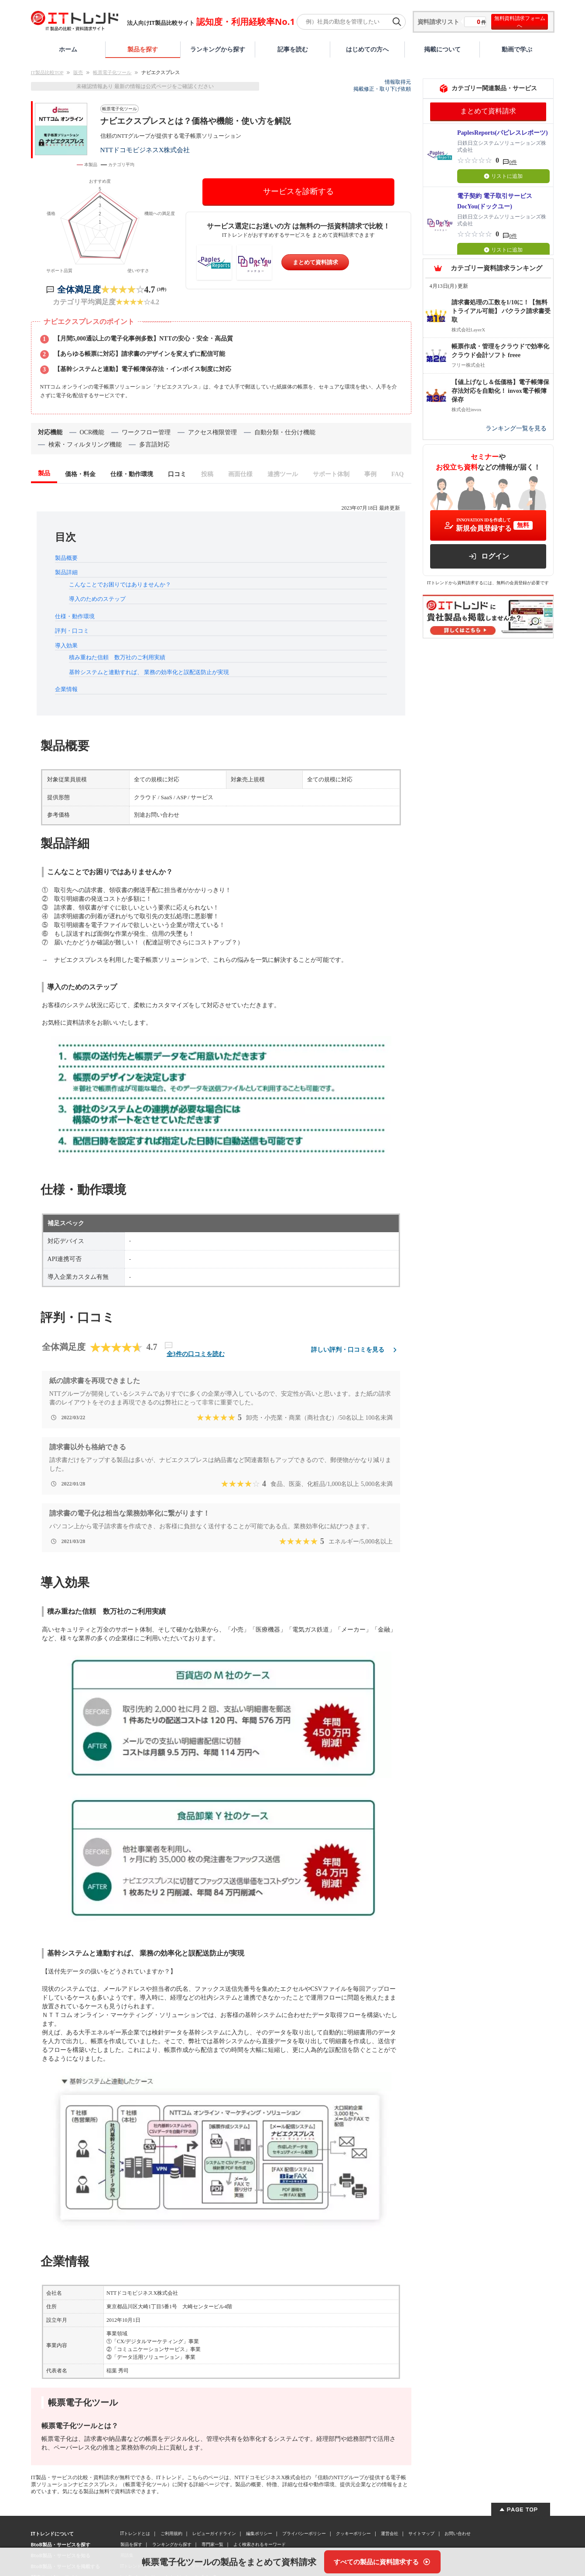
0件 (513, 162)
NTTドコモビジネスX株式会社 (145, 149)
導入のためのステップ (97, 599)
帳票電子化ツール (112, 72)
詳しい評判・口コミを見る (355, 1349)
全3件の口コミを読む (196, 1354)
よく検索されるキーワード (259, 2544)
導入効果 (66, 645)
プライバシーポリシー (304, 2533)
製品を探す (142, 49)
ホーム (68, 49)
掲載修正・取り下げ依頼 (382, 89)
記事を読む (292, 49)
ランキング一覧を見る (516, 428)
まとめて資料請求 (315, 262)
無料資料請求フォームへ (519, 22)
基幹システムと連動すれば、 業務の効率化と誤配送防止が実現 (149, 672)
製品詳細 (66, 572)
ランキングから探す (217, 49)
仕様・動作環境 (75, 616)
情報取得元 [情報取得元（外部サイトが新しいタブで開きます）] (398, 82)
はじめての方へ (367, 49)
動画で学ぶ (517, 49)
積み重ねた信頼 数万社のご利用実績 (117, 657)
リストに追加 (503, 176)
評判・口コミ (72, 630)
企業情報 (66, 689)
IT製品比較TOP (47, 72)
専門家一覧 (212, 2544)
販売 (78, 72)
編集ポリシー (259, 2533)
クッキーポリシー (353, 2533)
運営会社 (389, 2533)
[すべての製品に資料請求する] (382, 2561)
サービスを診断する (298, 191)
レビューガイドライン (214, 2533)
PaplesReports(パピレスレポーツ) (502, 132)
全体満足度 (79, 289)
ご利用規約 (171, 2533)
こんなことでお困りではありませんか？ (120, 584)
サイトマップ (421, 2533)
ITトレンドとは (135, 2533)
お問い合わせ (458, 2533)
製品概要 (66, 558)
